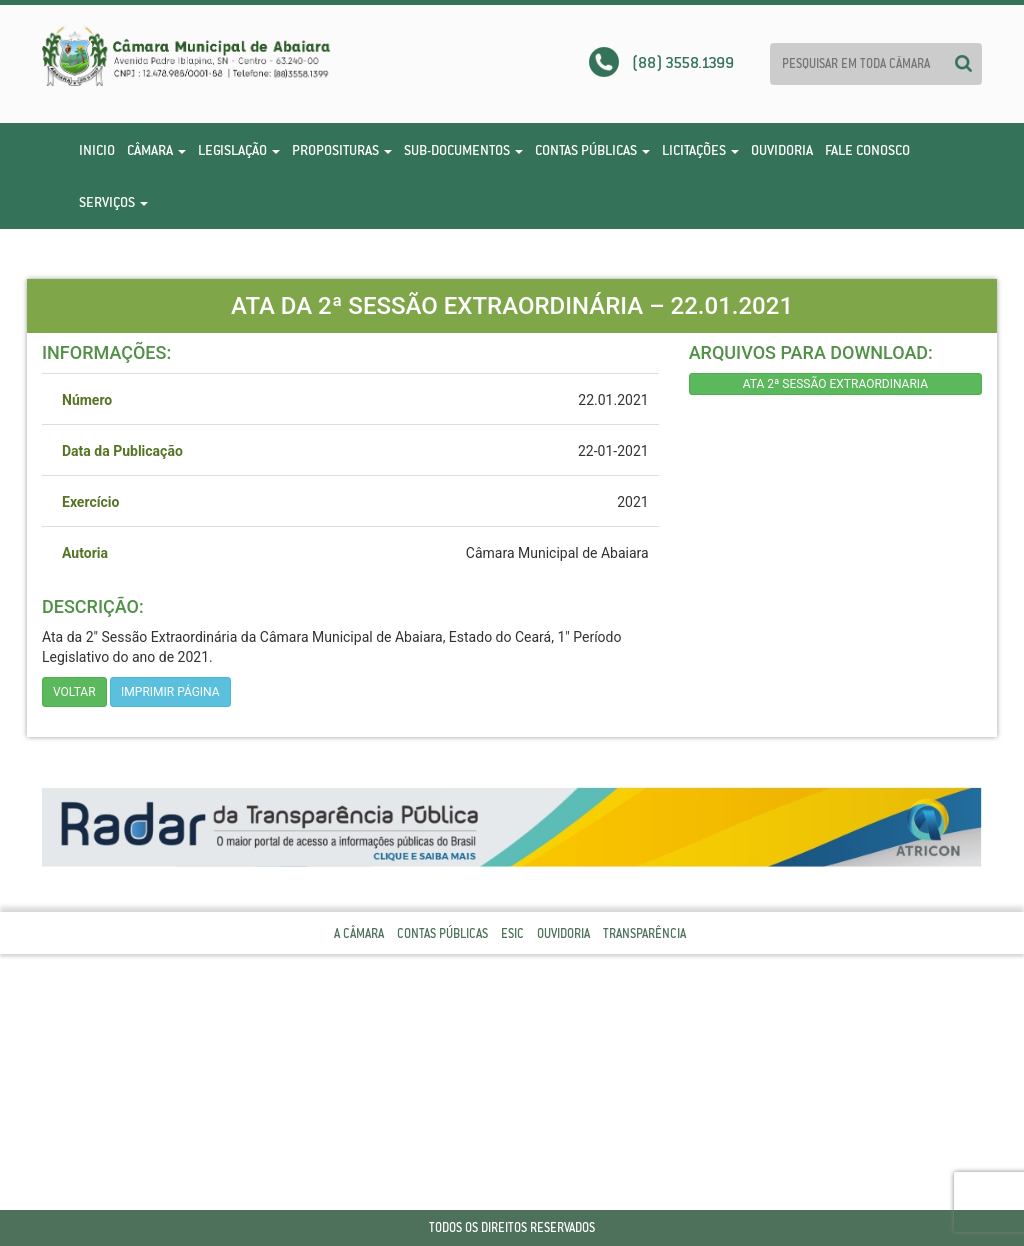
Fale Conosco (867, 150)
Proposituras (342, 150)
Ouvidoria (782, 150)
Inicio (97, 150)
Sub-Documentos (463, 150)
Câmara (156, 150)
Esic (512, 933)
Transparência (644, 933)
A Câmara (359, 933)
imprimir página (170, 692)
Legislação (239, 150)
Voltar (74, 692)
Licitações (700, 150)
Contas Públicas (592, 150)
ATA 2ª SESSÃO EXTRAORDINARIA (835, 384)
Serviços (113, 202)
